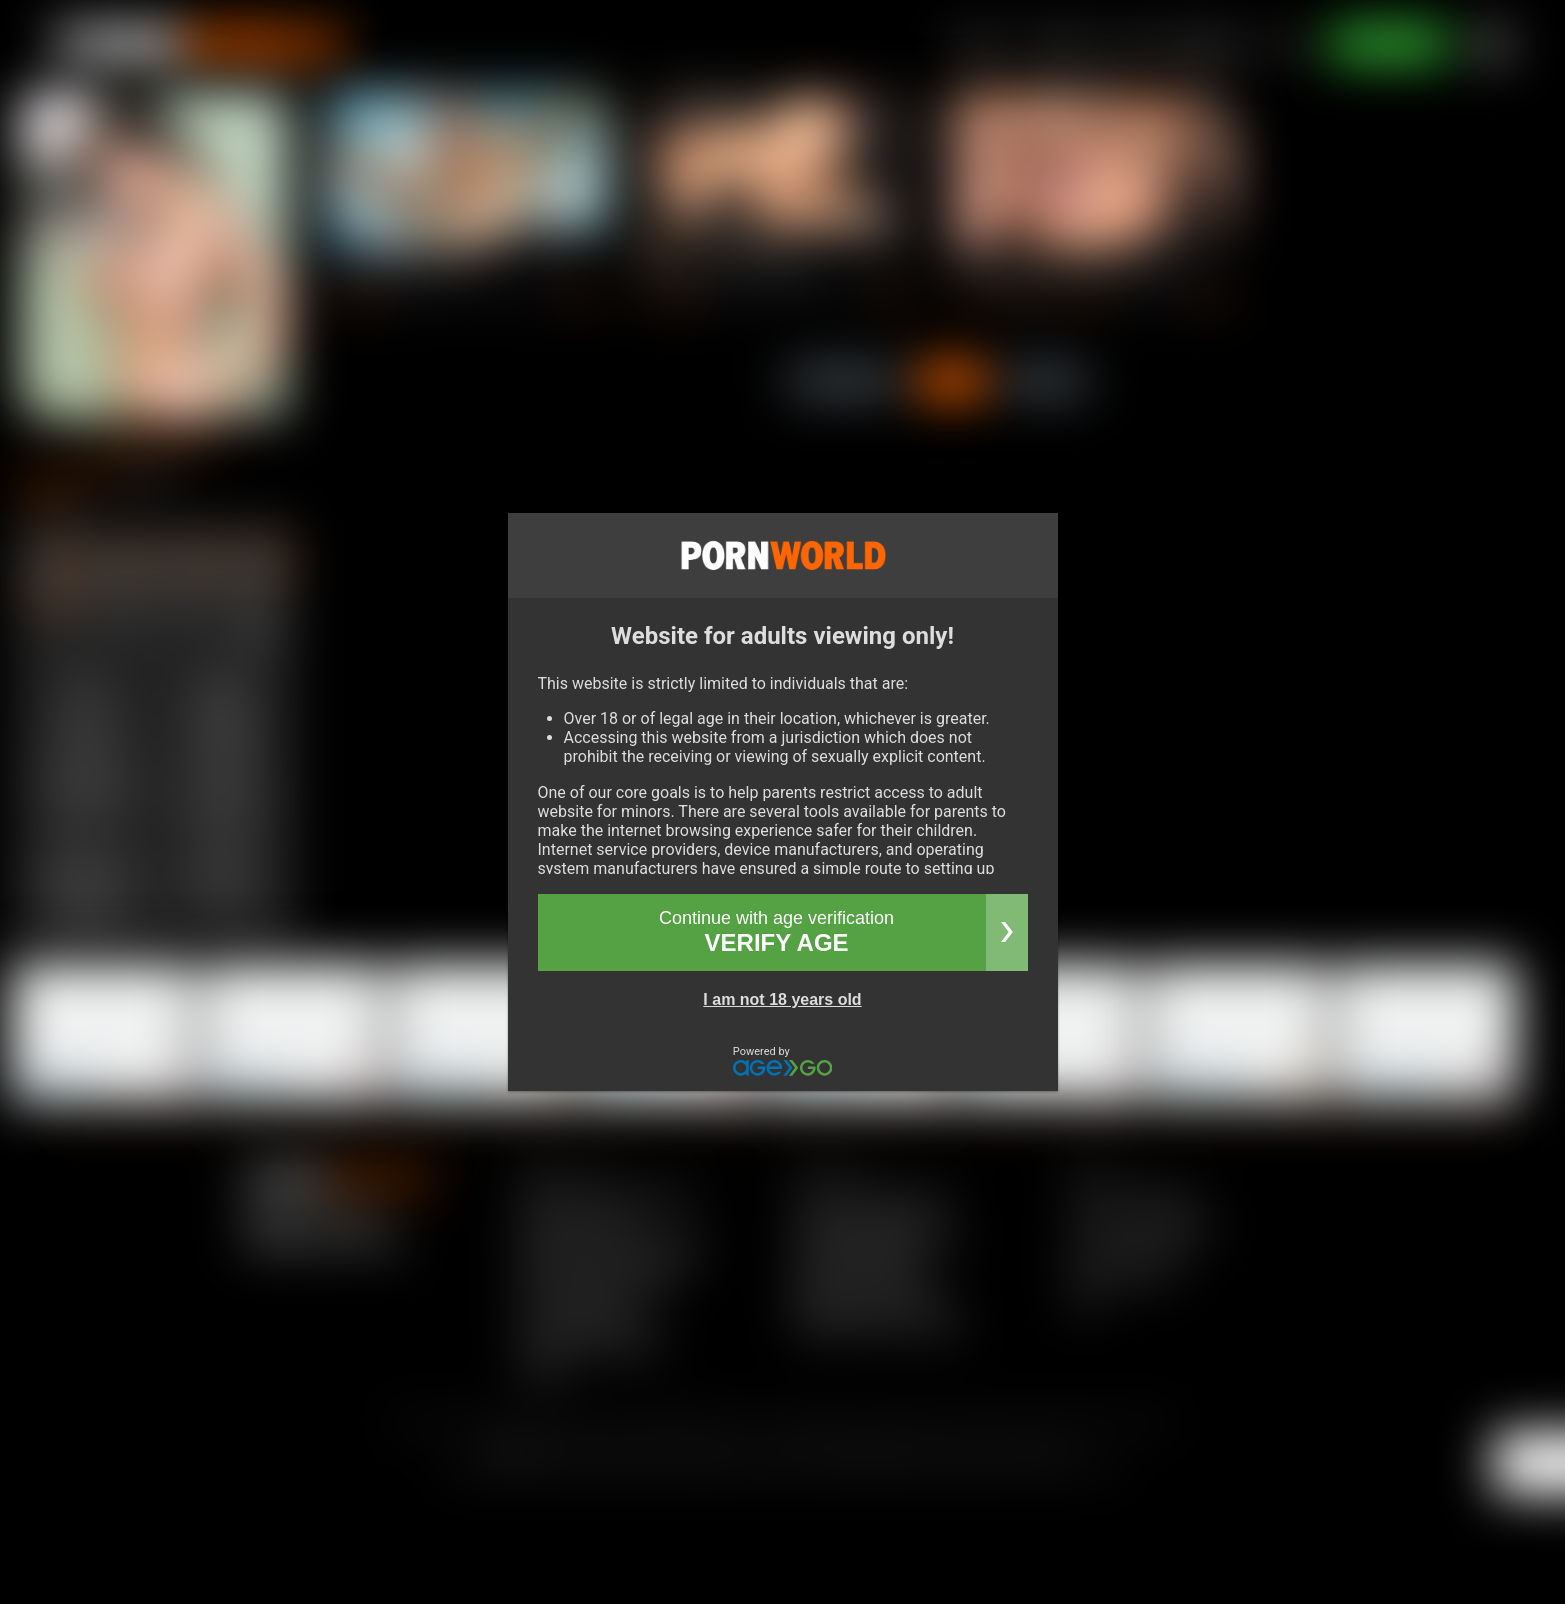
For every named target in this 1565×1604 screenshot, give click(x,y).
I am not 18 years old (782, 999)
